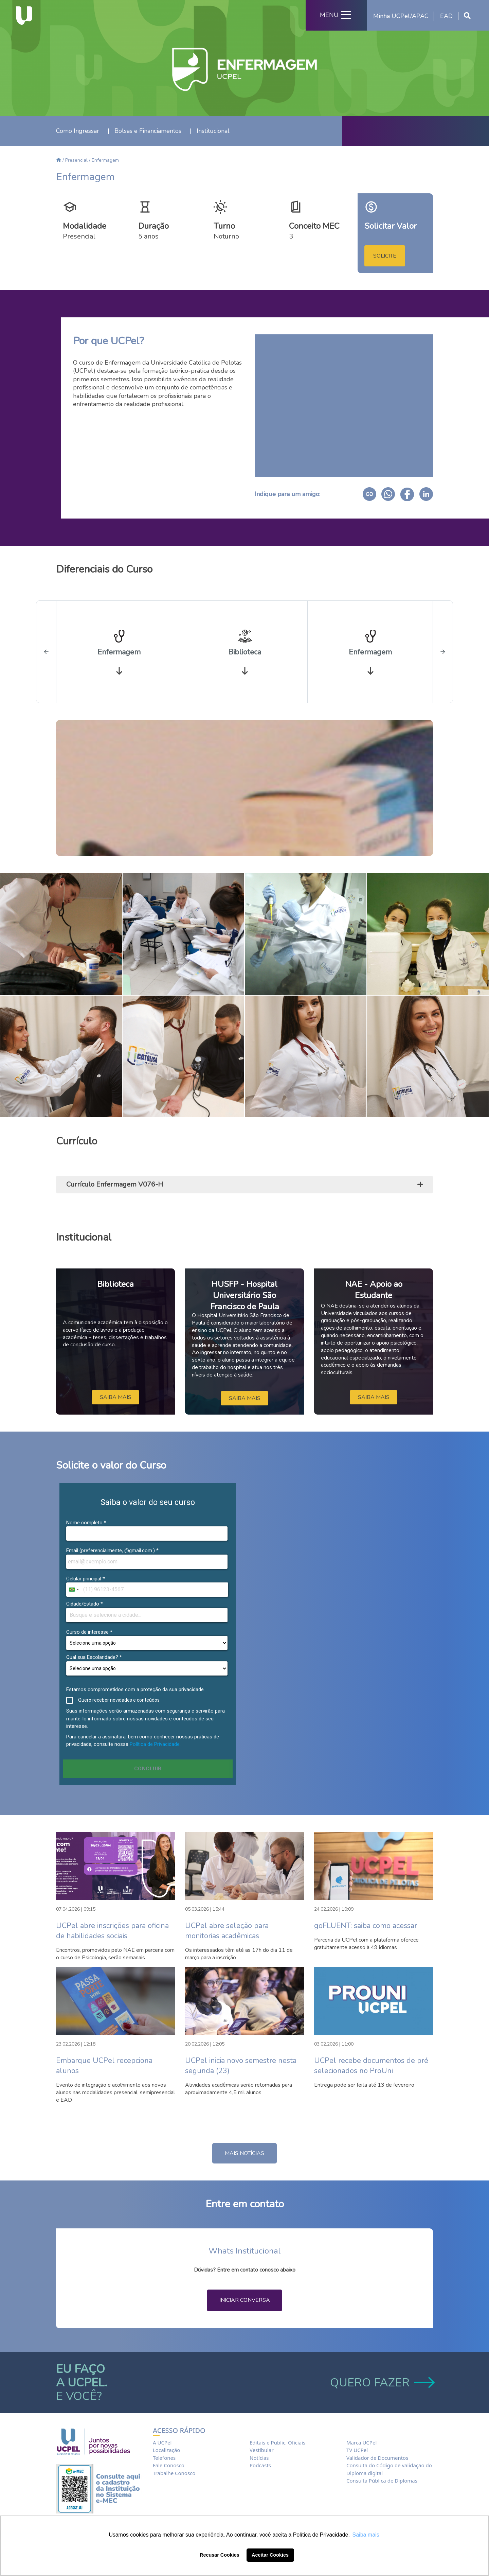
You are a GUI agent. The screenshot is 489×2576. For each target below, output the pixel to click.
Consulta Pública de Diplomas (381, 2480)
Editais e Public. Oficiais (277, 2442)
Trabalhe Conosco (174, 2473)
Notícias (259, 2457)
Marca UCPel (361, 2442)
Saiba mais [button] (365, 2535)
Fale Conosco (168, 2465)
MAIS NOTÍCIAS (244, 2153)
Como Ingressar (77, 131)
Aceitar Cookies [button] (270, 2555)
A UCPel (162, 2442)
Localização (166, 2450)
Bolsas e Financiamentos (147, 131)
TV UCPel (357, 2450)
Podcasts (260, 2465)
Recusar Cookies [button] (219, 2555)
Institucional (213, 131)
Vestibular (262, 2450)
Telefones (164, 2457)
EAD (446, 16)
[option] (119, 652)
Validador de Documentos (377, 2457)
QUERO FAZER (381, 2382)
